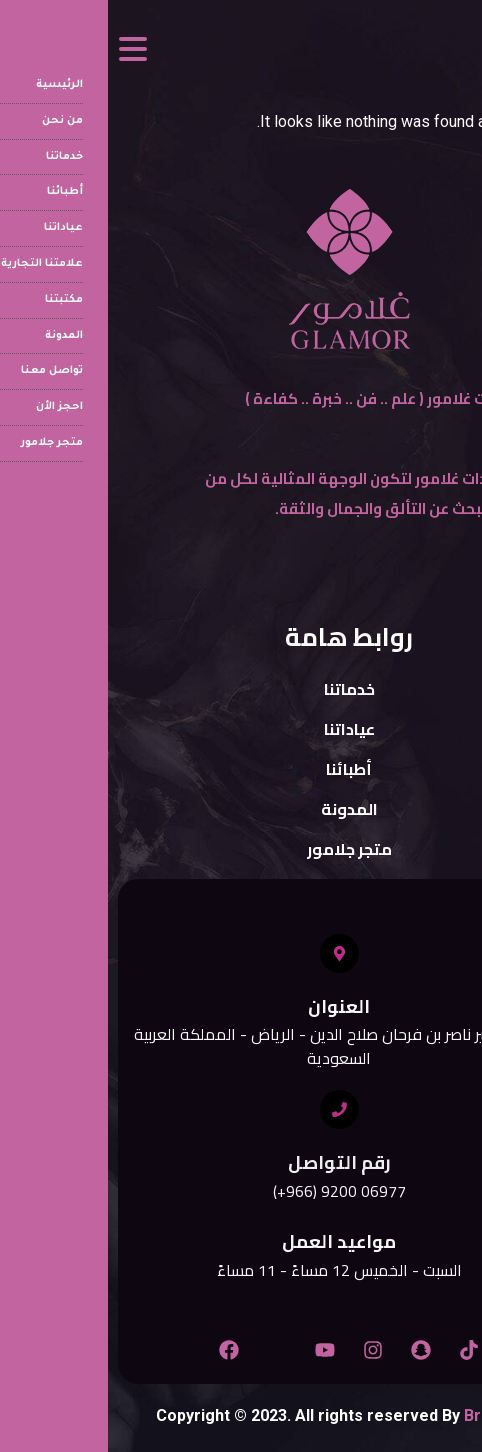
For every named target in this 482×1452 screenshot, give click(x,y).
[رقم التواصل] (231, 1109)
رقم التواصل (231, 1162)
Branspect (395, 1415)
